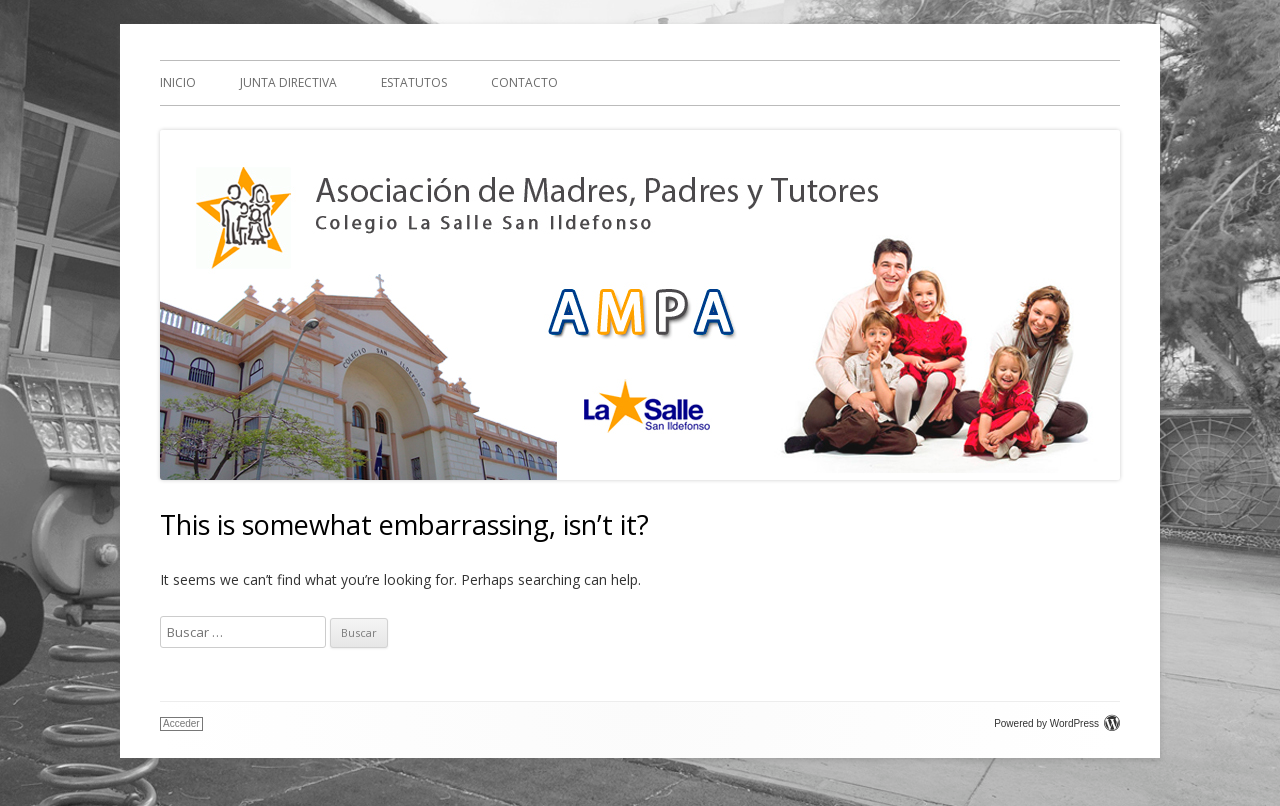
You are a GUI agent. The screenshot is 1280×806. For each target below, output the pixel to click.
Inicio (178, 82)
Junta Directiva (288, 82)
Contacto (524, 82)
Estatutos (414, 82)
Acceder (181, 723)
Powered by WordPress (1057, 723)
